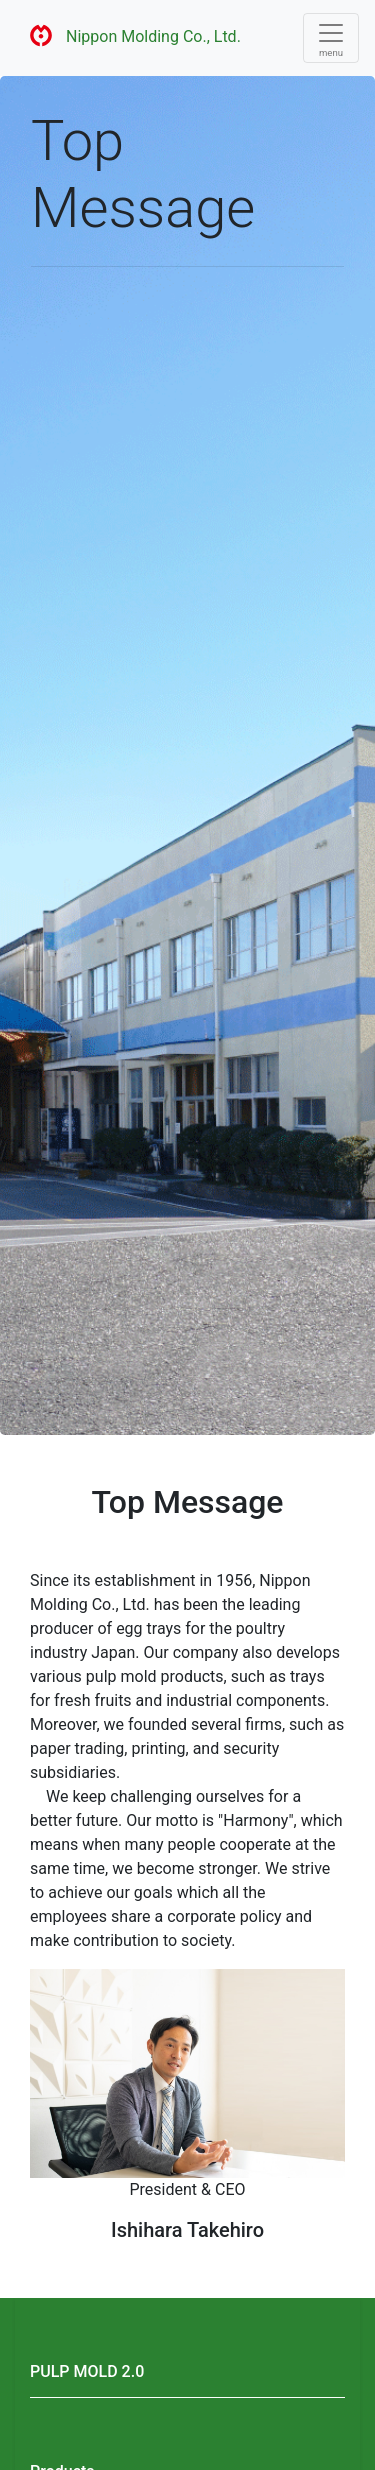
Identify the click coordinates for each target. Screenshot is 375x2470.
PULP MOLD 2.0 (87, 2371)
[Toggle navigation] (331, 38)
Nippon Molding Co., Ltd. (128, 38)
